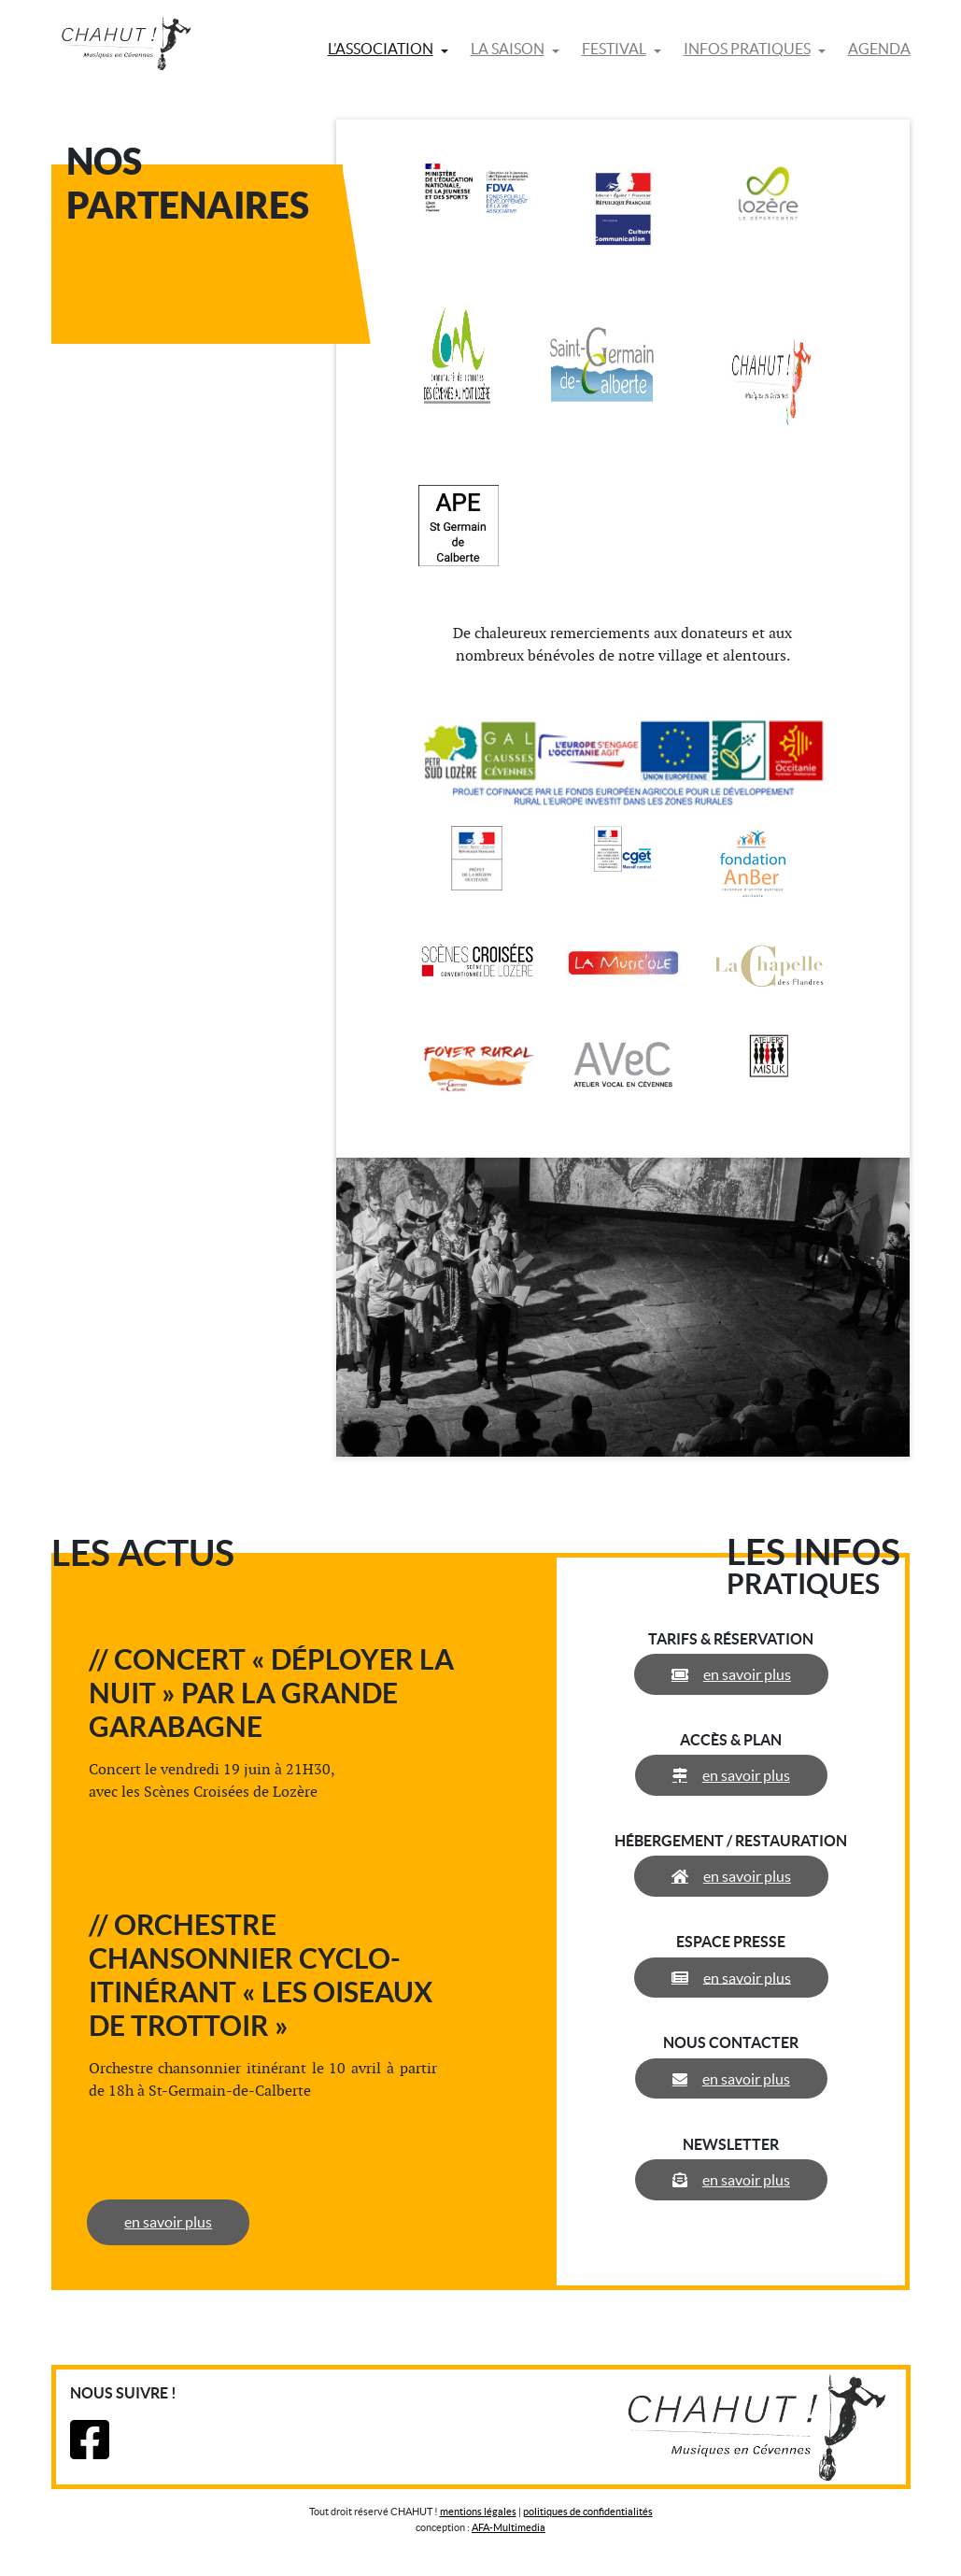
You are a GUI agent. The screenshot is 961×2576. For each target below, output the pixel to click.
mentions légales (478, 2511)
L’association (380, 48)
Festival (614, 48)
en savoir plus (170, 2221)
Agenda (879, 48)
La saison (507, 48)
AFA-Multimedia (508, 2527)
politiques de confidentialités (588, 2511)
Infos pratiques (747, 48)
